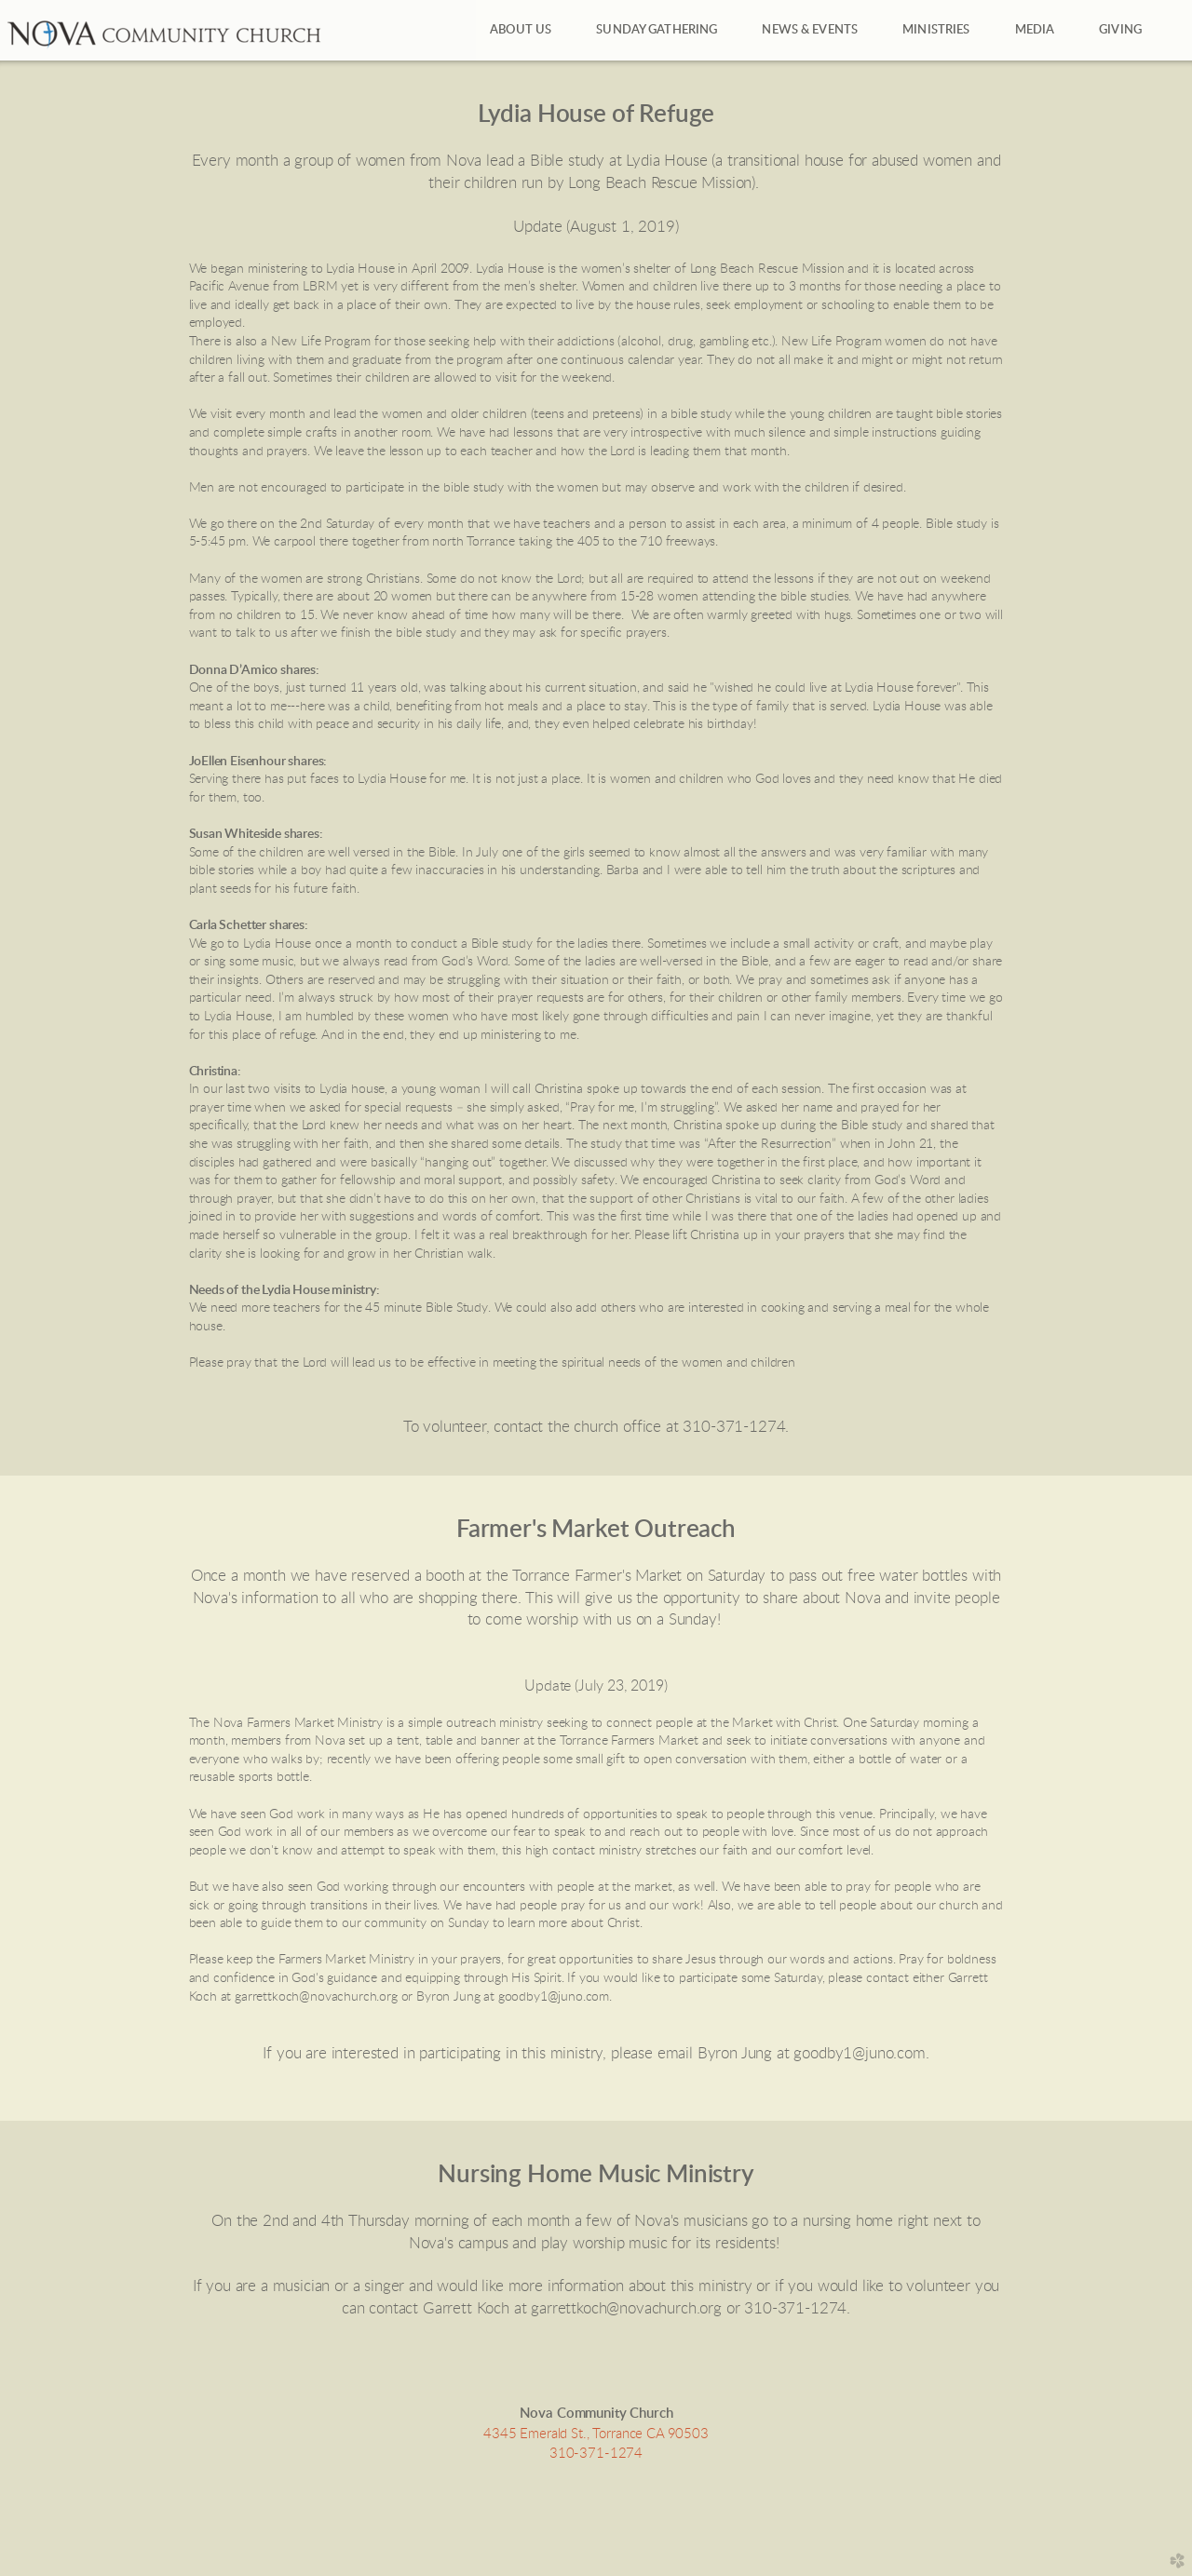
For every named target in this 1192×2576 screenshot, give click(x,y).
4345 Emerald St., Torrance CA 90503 (596, 2434)
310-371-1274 (596, 2454)
